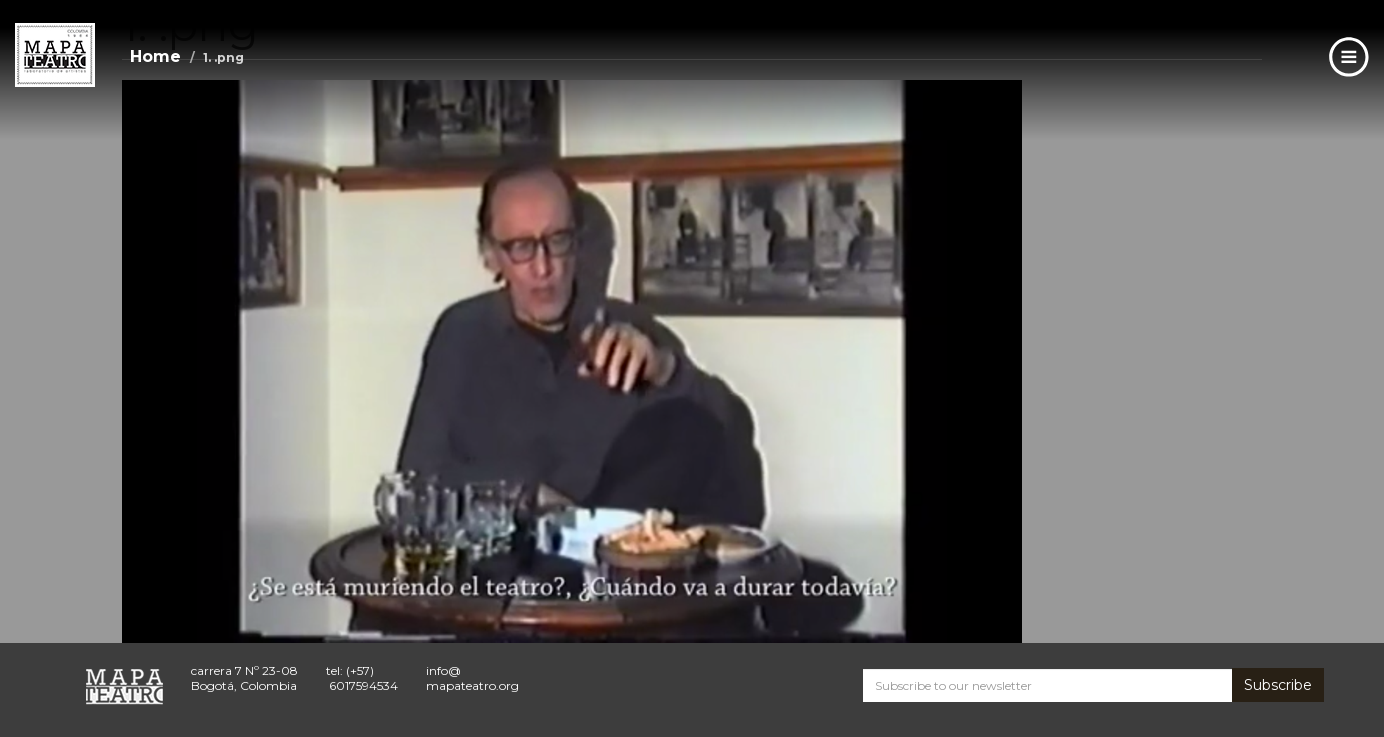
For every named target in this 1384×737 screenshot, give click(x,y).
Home (155, 56)
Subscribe (1278, 685)
